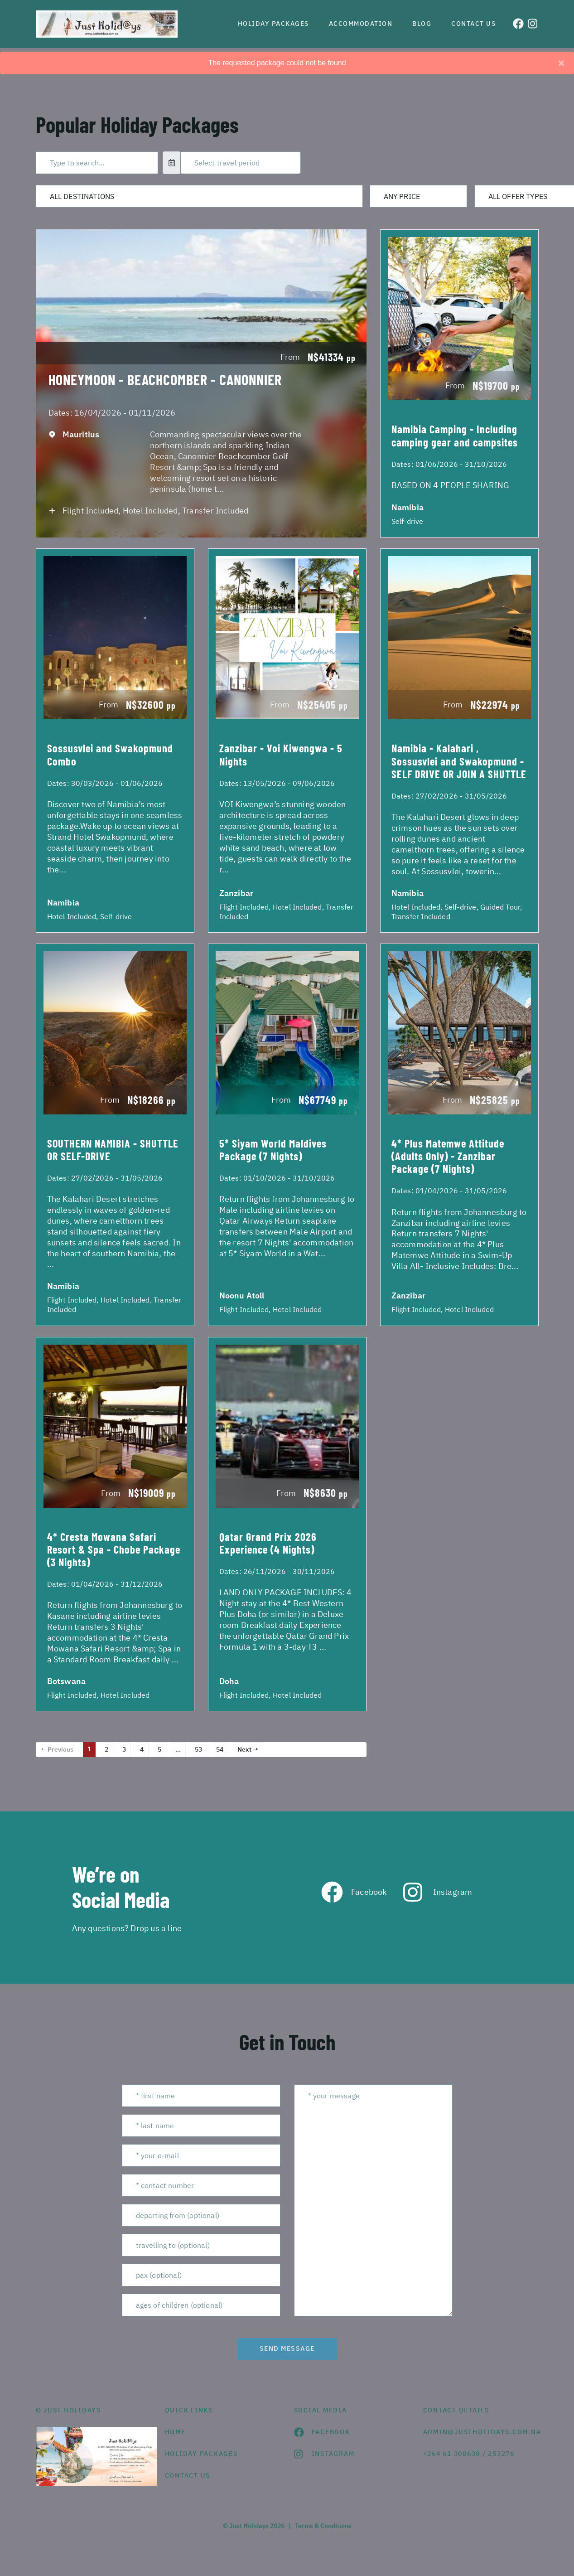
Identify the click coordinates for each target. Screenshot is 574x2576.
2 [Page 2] (106, 1749)
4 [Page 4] (142, 1749)
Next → (247, 1749)
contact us (188, 2475)
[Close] (561, 63)
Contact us (473, 23)
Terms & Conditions (323, 2526)
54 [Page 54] (219, 1749)
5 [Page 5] (159, 1749)
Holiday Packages (273, 23)
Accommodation (361, 23)
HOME (175, 2432)
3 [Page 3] (124, 1749)
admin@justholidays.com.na (481, 2432)
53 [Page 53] (198, 1749)
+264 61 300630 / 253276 (469, 2454)
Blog (421, 23)
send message (287, 2348)
